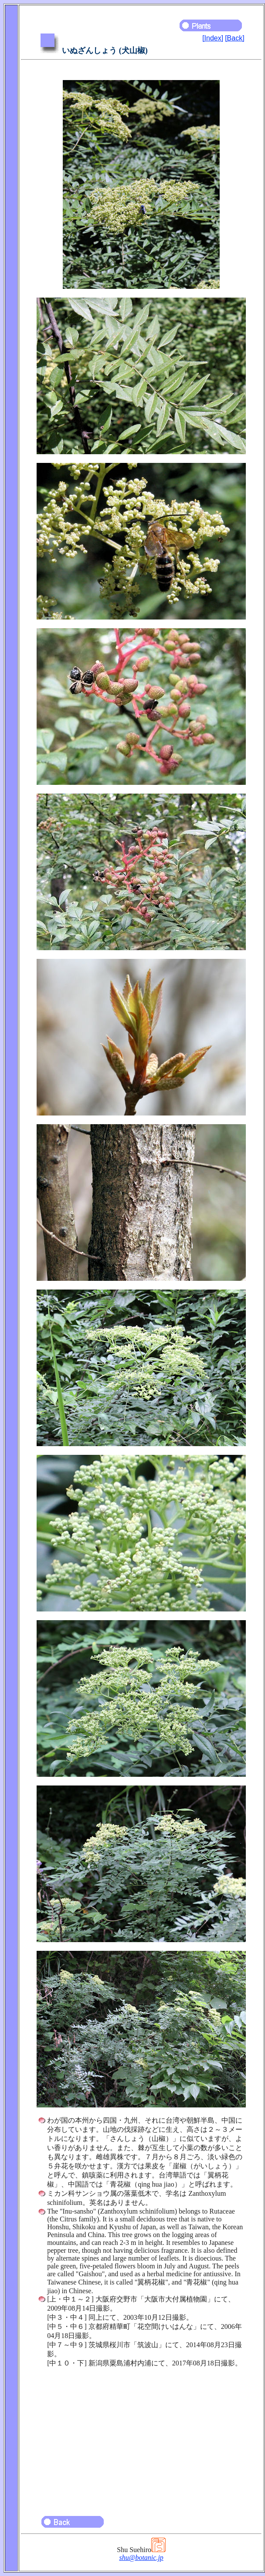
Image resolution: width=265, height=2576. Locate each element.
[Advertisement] (141, 2438)
